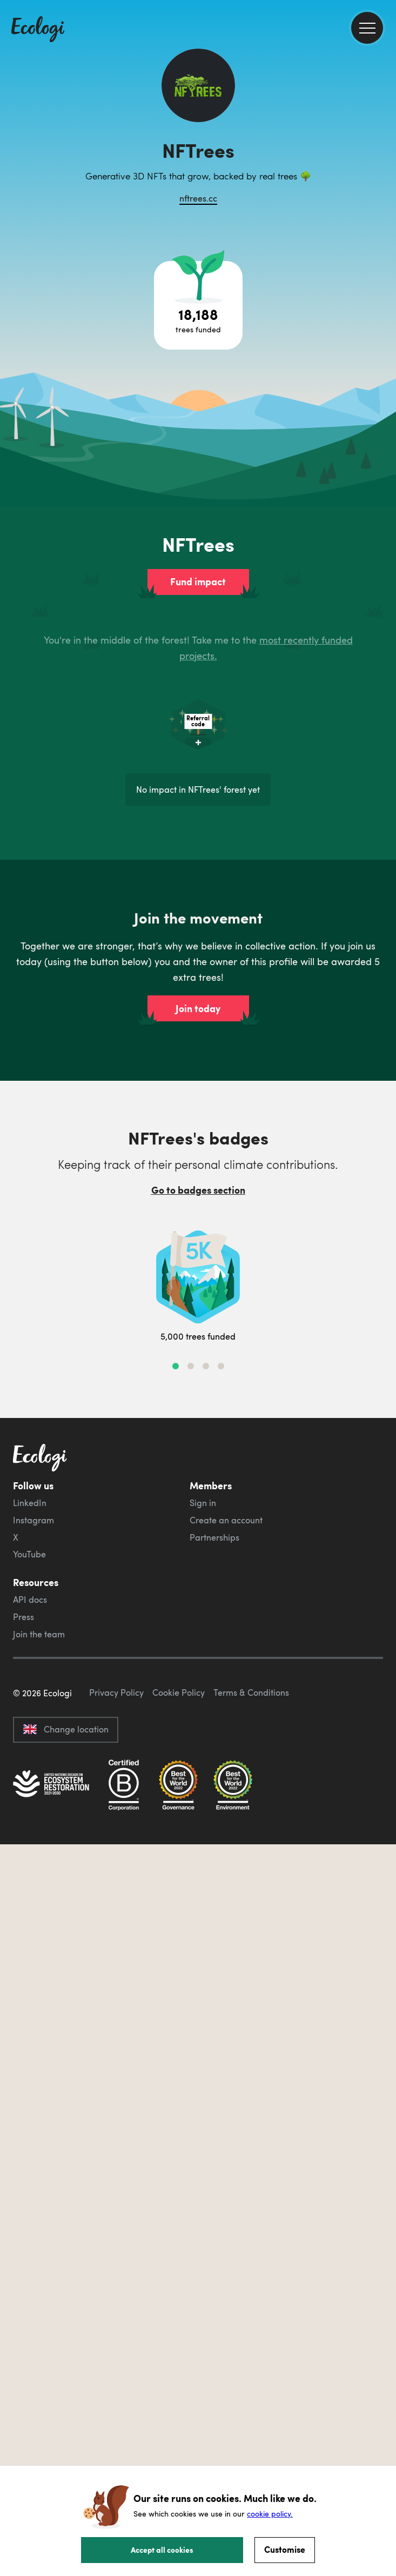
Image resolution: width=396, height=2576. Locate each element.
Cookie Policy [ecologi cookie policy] (178, 1692)
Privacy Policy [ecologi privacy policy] (116, 1692)
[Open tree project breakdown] (198, 305)
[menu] (367, 28)
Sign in (203, 1502)
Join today (198, 1008)
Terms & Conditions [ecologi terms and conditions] (251, 1692)
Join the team (39, 1634)
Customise (284, 2549)
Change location (66, 1729)
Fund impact (198, 581)
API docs (30, 1599)
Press (23, 1616)
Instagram (33, 1520)
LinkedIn (29, 1502)
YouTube (29, 1554)
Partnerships (214, 1537)
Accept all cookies (162, 2549)
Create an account (226, 1520)
